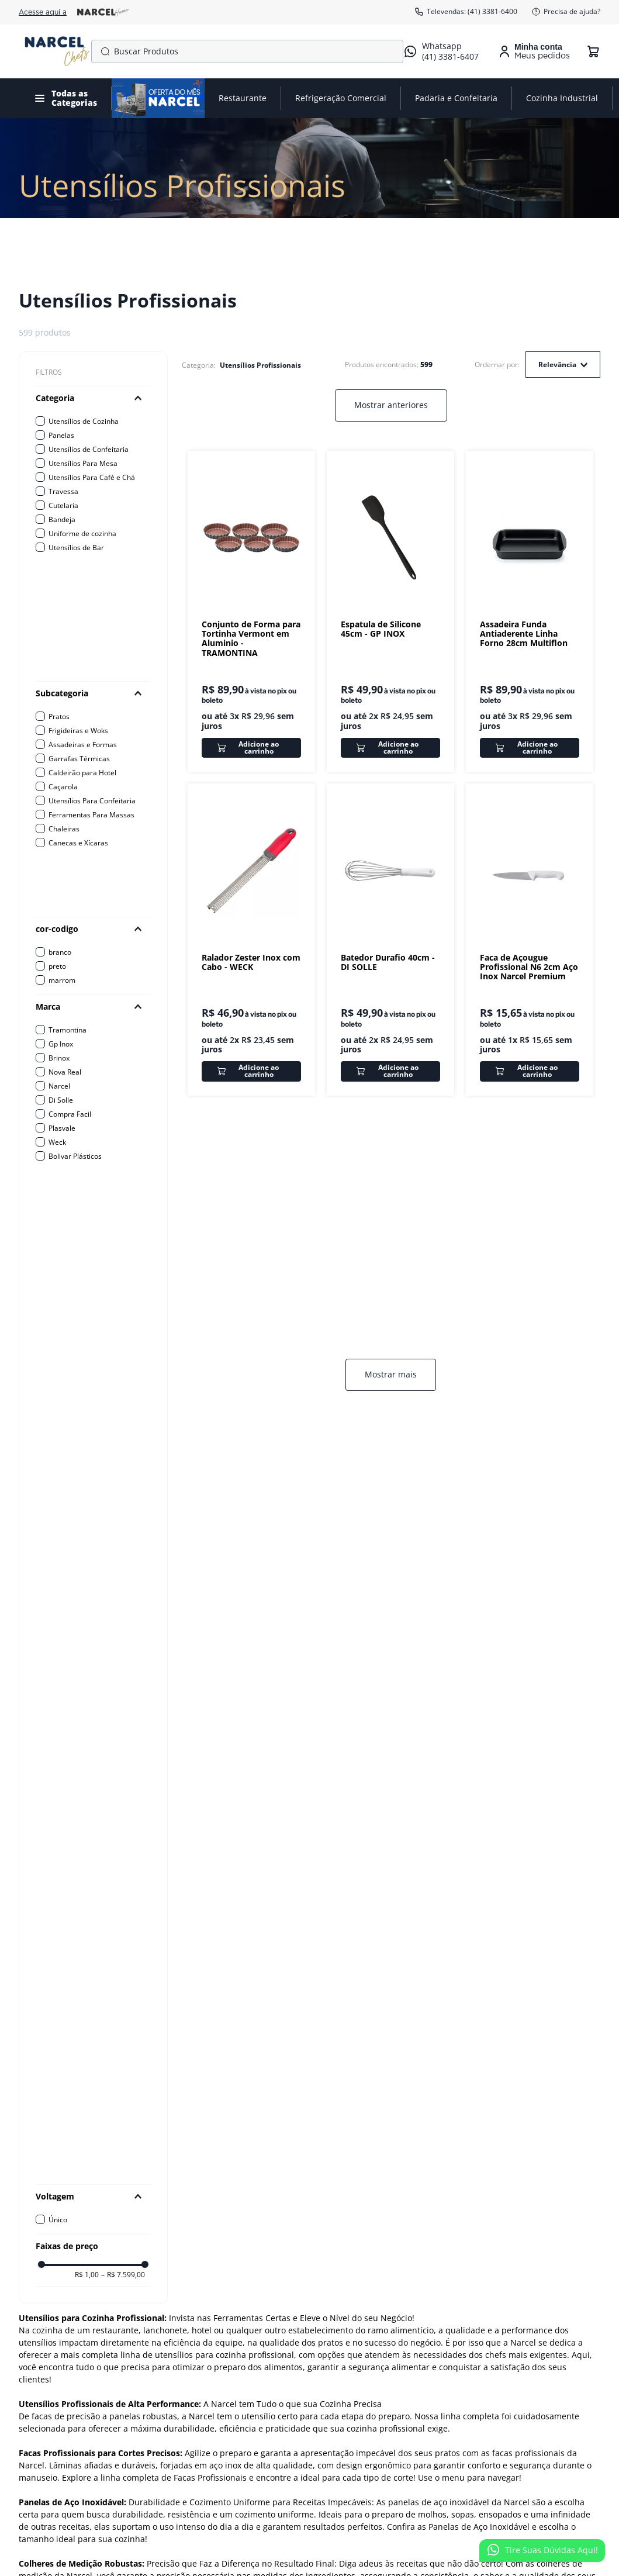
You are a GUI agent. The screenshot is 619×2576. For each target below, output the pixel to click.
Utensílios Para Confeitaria (92, 801)
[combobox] (247, 51)
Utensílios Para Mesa (83, 463)
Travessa (63, 491)
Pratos (59, 716)
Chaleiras (64, 829)
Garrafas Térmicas (79, 759)
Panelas (61, 435)
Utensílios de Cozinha (84, 421)
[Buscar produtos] (103, 51)
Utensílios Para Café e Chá (92, 477)
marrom (62, 980)
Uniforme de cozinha (82, 533)
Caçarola (63, 787)
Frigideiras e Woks (78, 730)
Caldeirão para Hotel (82, 773)
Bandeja (62, 519)
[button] (93, 398)
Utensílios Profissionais (260, 365)
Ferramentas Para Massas (91, 815)
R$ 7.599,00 (123, 1551)
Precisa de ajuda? (565, 11)
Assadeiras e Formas (83, 745)
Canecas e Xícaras (78, 843)
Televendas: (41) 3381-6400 (465, 11)
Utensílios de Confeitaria (89, 449)
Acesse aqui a (74, 12)
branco (60, 952)
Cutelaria (63, 505)
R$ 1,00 (87, 1551)
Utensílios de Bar (76, 548)
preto (57, 966)
